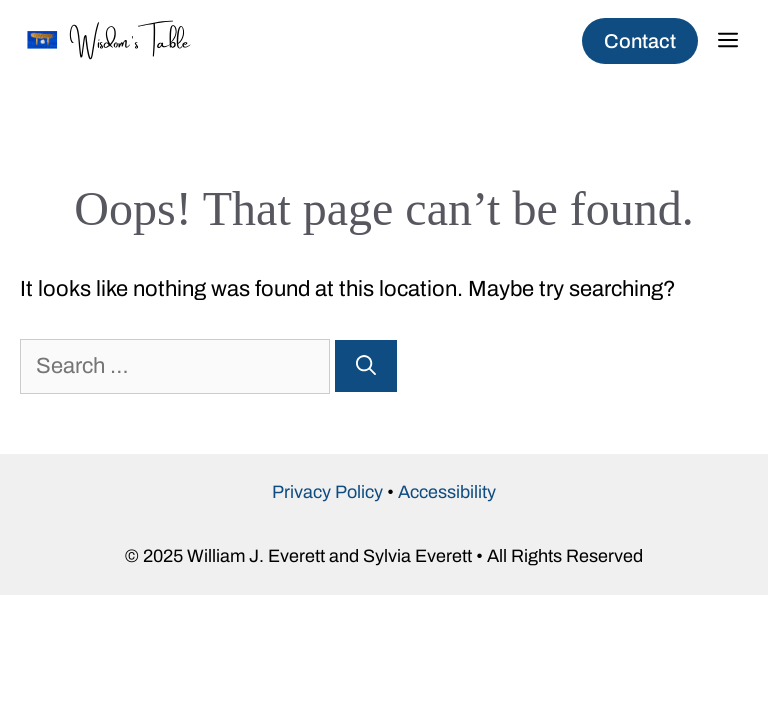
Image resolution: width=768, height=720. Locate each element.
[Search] (366, 366)
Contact (640, 41)
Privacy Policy (327, 492)
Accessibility (447, 492)
